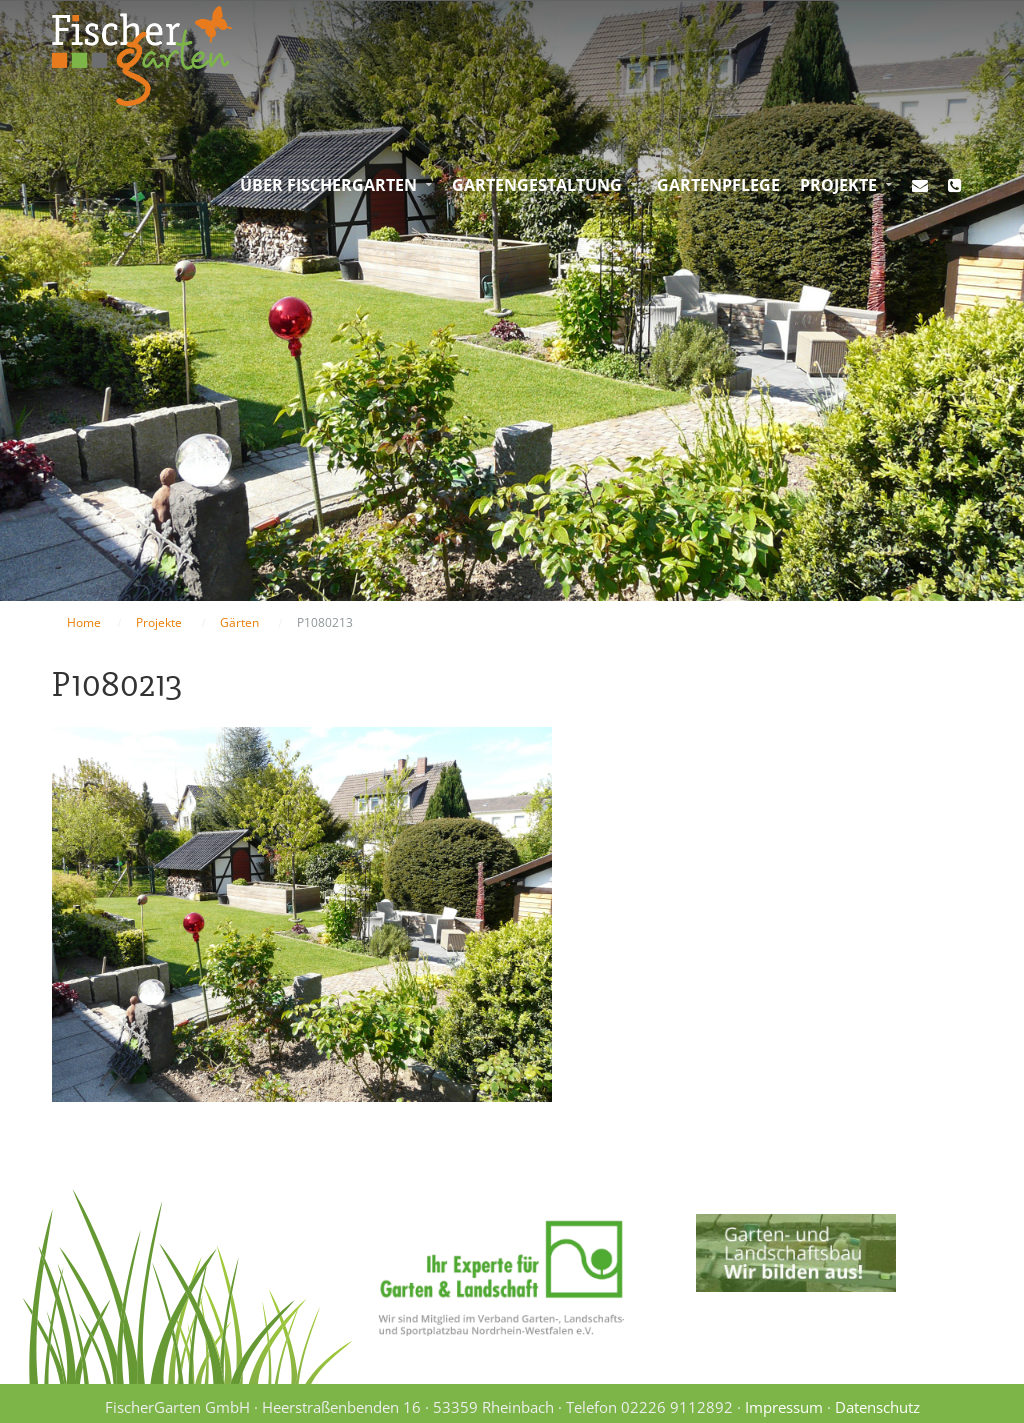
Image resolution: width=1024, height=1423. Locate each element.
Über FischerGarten (328, 185)
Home (84, 622)
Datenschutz (877, 1407)
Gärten (239, 622)
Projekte (838, 185)
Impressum (784, 1407)
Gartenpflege (718, 185)
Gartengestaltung (537, 185)
